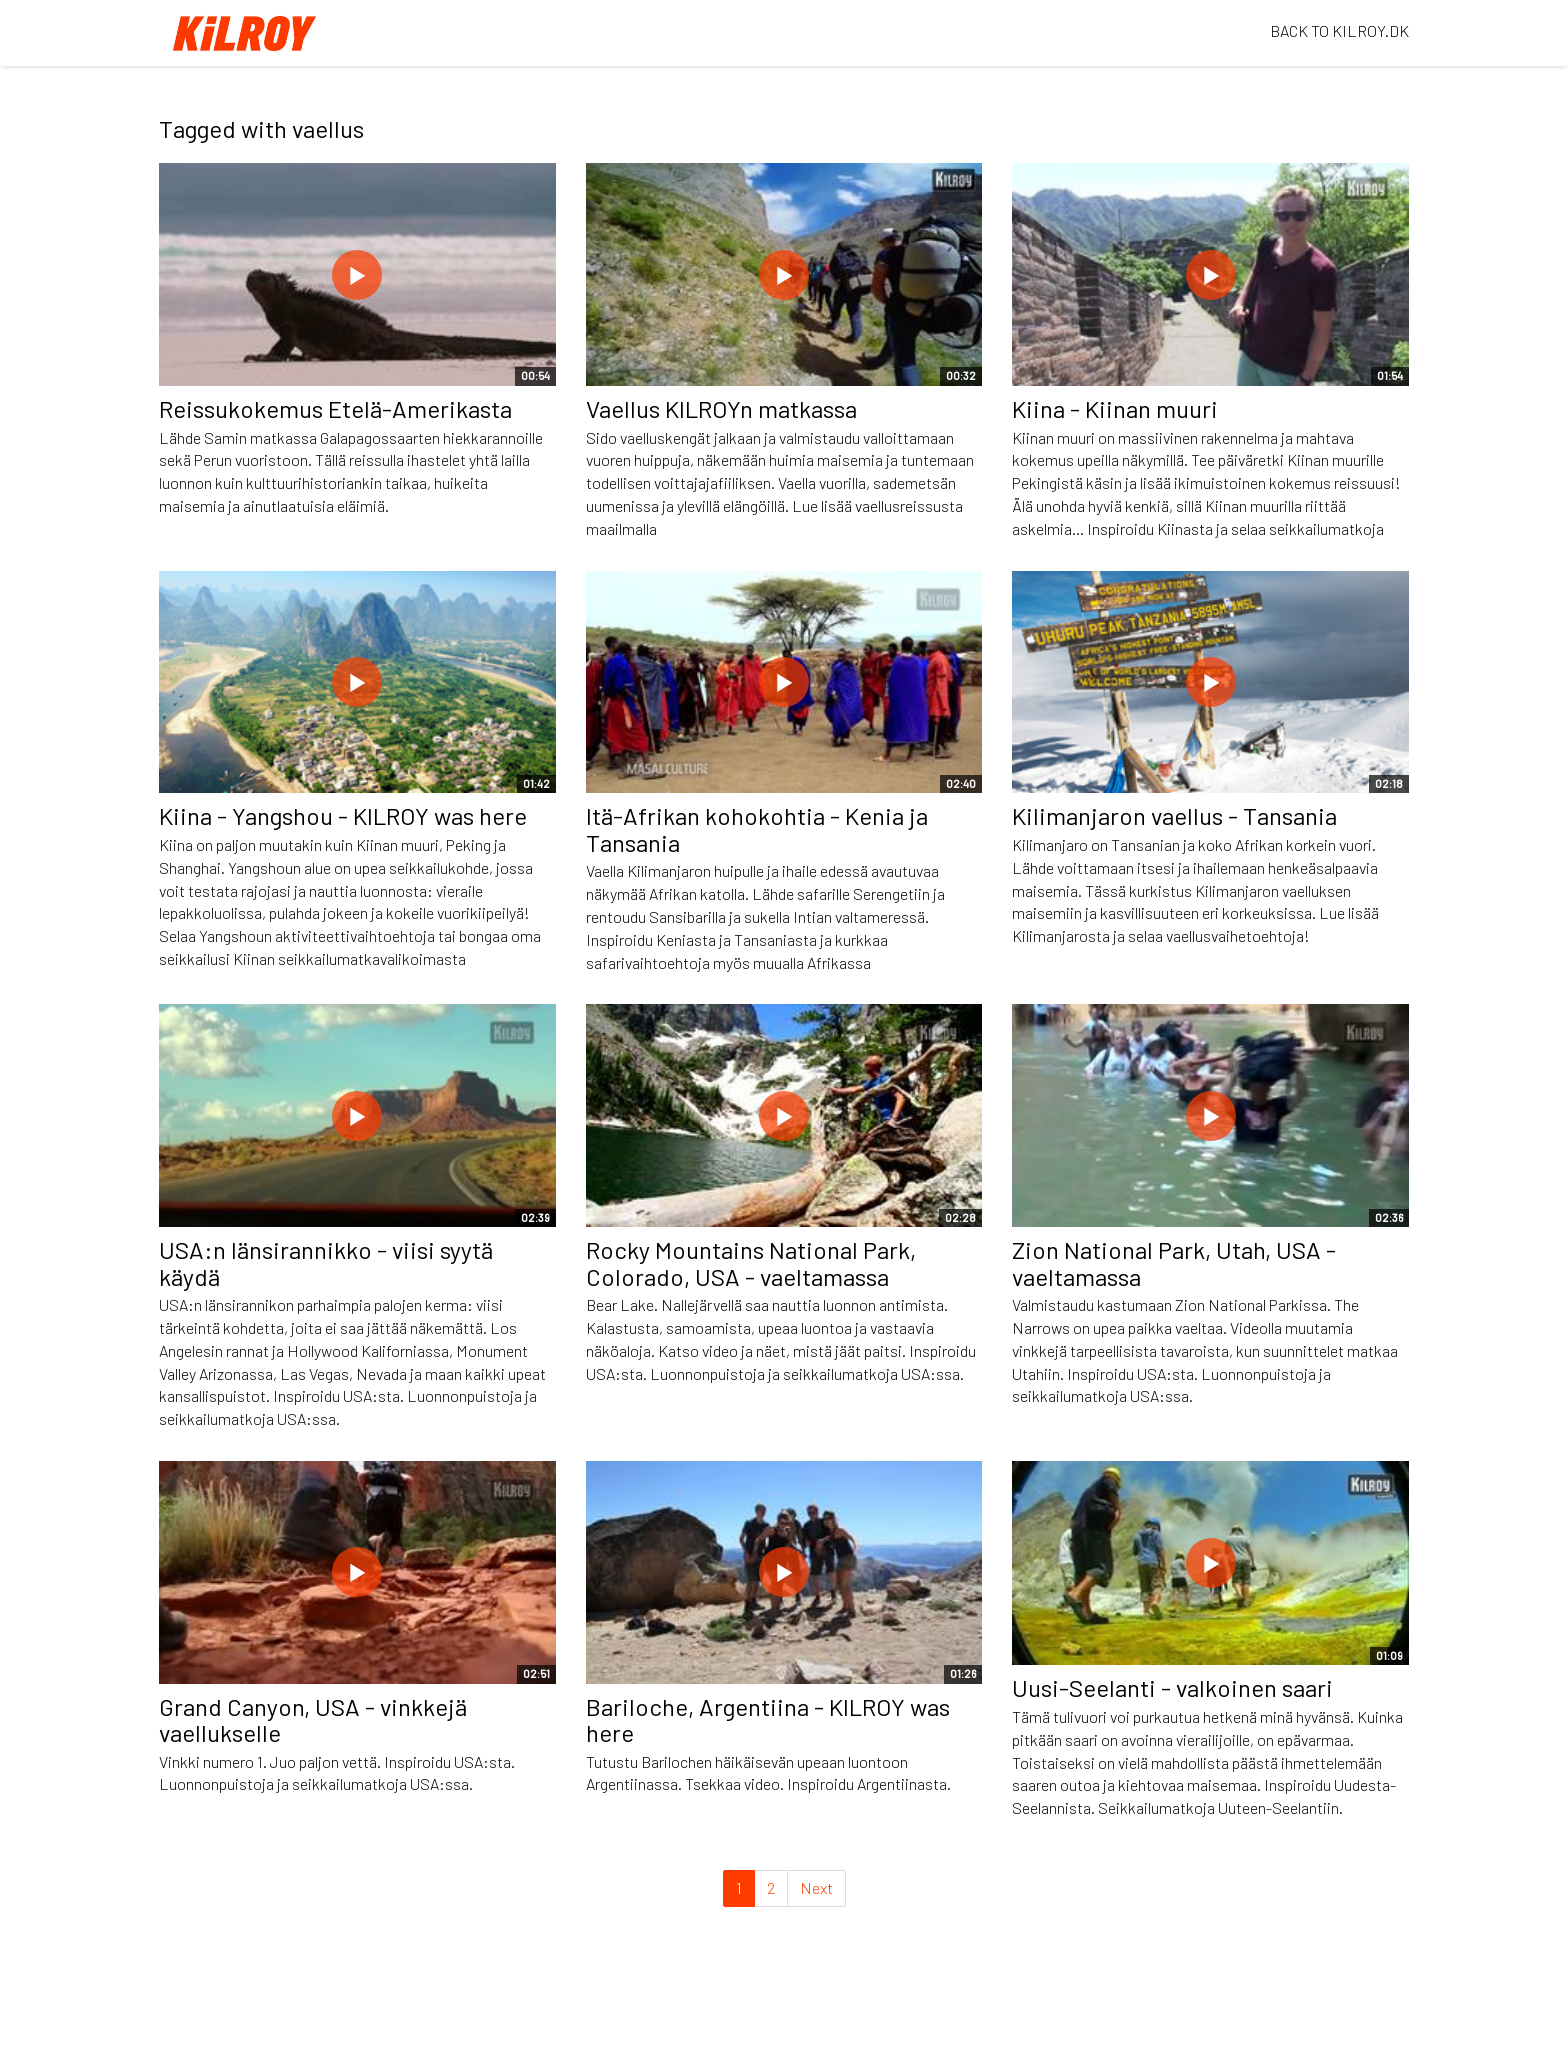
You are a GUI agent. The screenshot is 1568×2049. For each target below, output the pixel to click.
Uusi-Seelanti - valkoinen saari (1172, 1687)
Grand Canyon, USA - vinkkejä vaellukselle (313, 1719)
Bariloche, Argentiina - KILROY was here (768, 1719)
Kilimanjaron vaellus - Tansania (1174, 815)
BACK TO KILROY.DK (1339, 30)
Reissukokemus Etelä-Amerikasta (335, 408)
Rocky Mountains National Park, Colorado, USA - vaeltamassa (751, 1262)
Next (816, 1887)
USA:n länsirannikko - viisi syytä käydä (326, 1262)
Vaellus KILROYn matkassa (721, 408)
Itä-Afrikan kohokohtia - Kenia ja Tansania (757, 828)
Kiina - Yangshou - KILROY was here (343, 815)
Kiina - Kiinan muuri (1115, 408)
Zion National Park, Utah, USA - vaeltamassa (1174, 1262)
